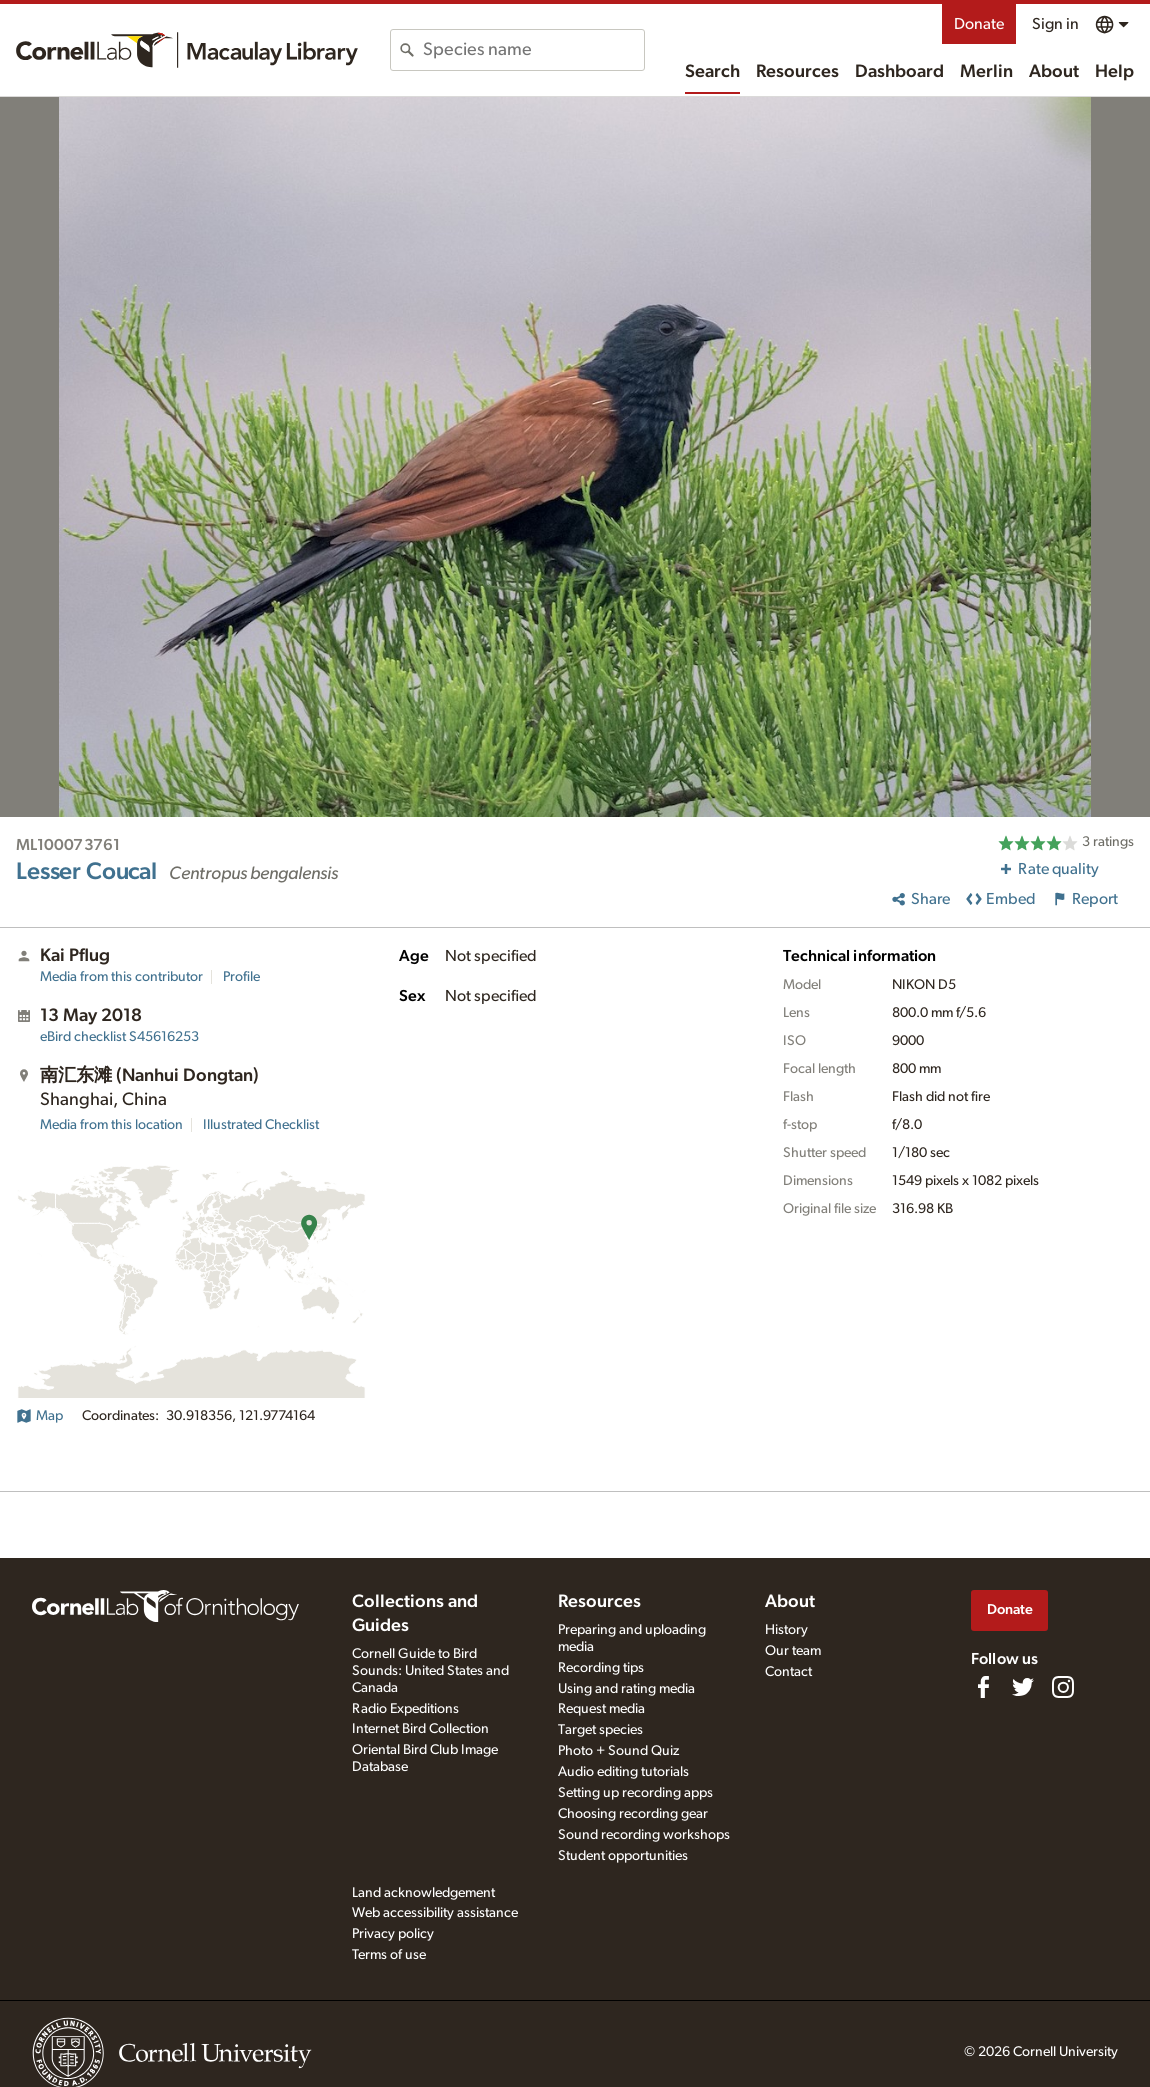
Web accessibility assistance (435, 1913)
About (1054, 72)
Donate (979, 24)
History (786, 1630)
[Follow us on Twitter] (1023, 1687)
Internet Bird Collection (420, 1729)
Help (1114, 72)
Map (39, 1416)
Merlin (986, 72)
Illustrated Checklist (261, 1125)
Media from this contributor (121, 977)
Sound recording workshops (644, 1835)
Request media (601, 1709)
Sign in (1055, 24)
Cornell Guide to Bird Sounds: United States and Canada (430, 1671)
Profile (241, 977)
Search (712, 72)
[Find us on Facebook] (983, 1687)
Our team (793, 1651)
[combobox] (533, 50)
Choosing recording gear (633, 1814)
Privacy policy (393, 1934)
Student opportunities (623, 1856)
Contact (788, 1672)
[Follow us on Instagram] (1063, 1687)
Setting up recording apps (635, 1793)
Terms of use (389, 1955)
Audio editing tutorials (623, 1772)
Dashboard (899, 72)
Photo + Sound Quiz (618, 1751)
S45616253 (119, 1037)
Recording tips (601, 1668)
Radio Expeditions (405, 1709)
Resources (797, 72)
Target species (600, 1730)
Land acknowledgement (423, 1893)
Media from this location (111, 1125)
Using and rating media (626, 1689)
